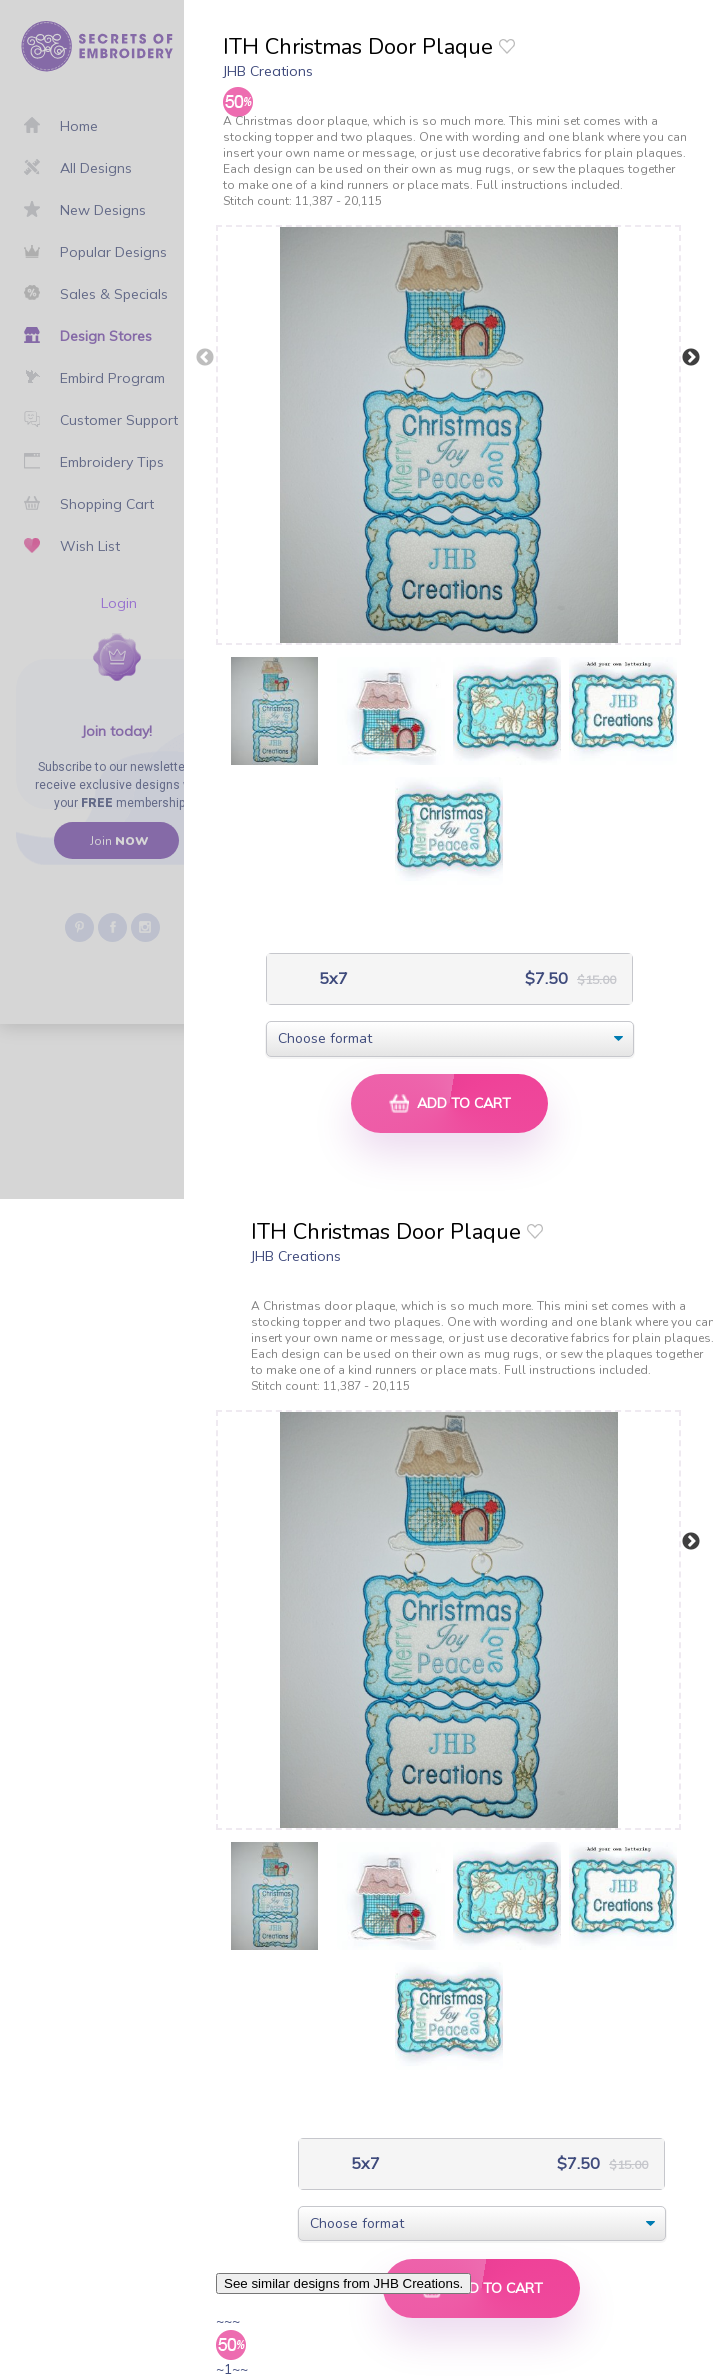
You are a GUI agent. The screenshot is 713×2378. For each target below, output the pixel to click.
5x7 (331, 978)
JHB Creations (268, 71)
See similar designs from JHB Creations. (343, 2283)
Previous (205, 358)
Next (691, 358)
